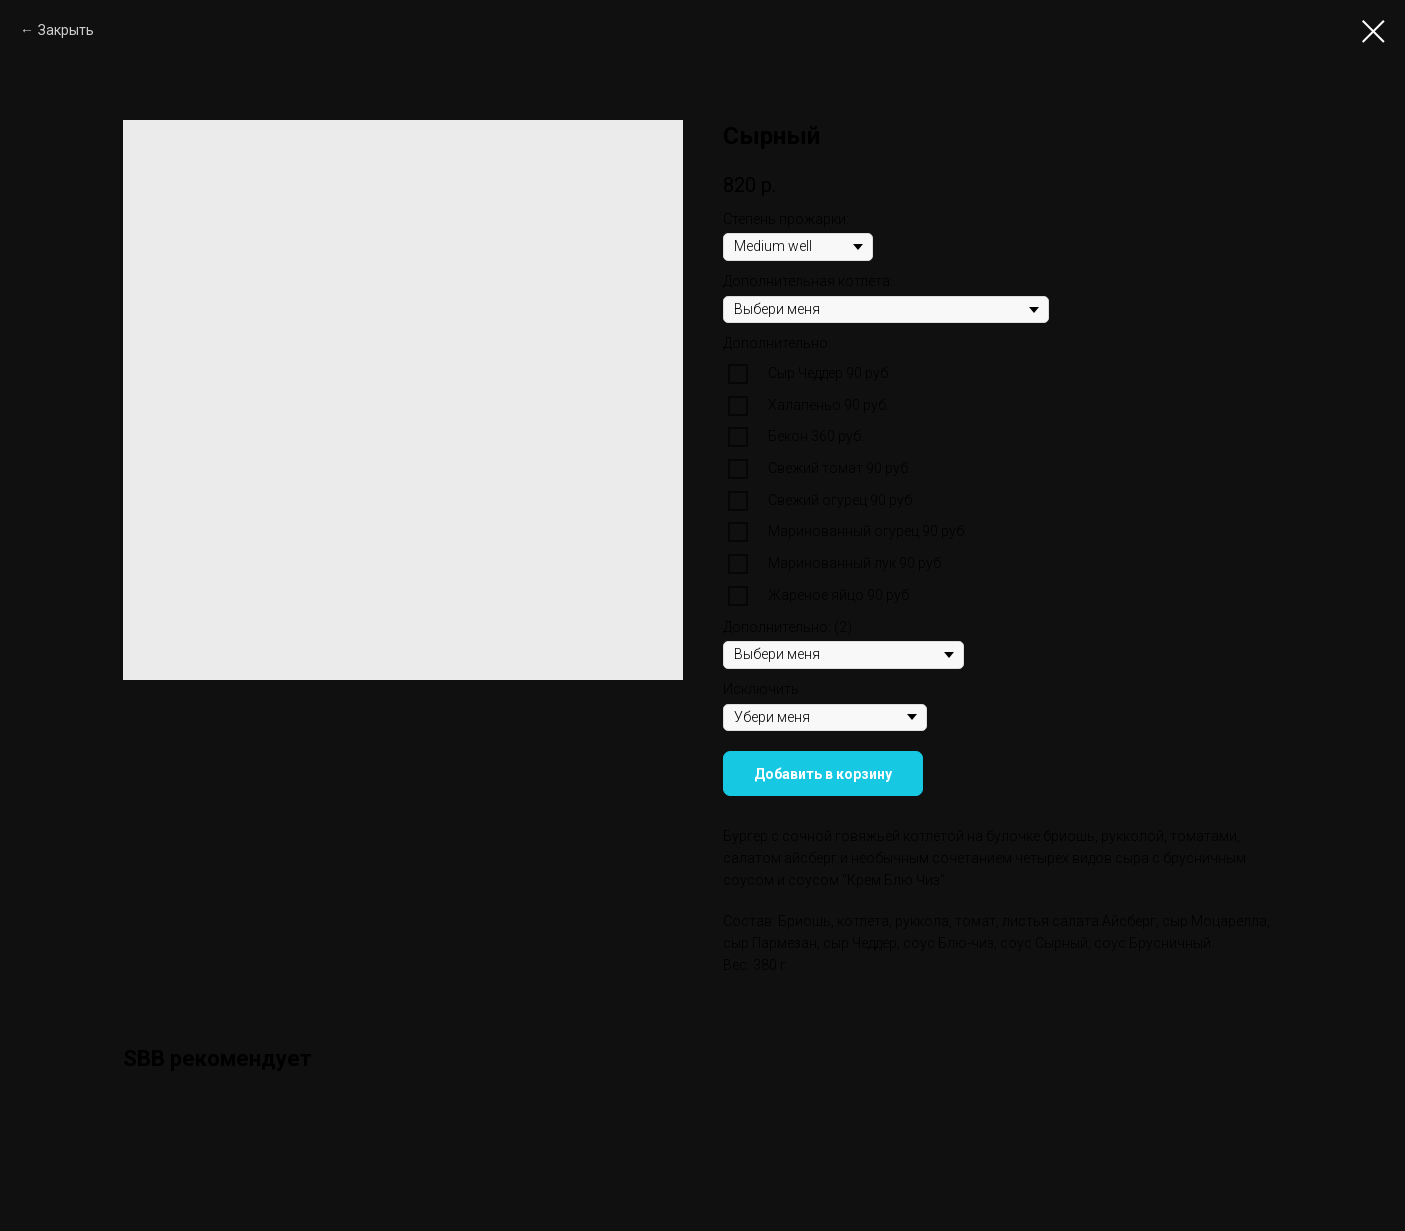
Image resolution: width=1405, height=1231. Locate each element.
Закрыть (66, 30)
